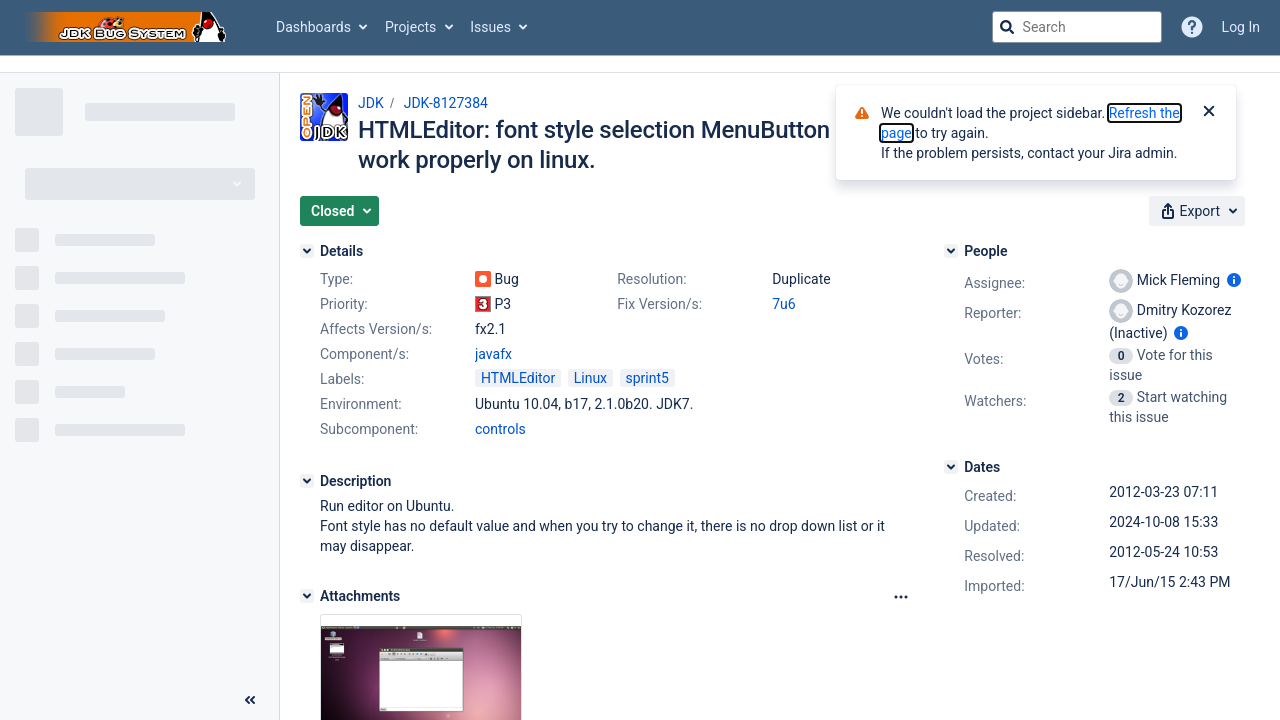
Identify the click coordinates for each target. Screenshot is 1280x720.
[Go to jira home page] (128, 27)
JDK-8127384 (446, 103)
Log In (1241, 27)
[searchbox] (1077, 27)
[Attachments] (307, 596)
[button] (339, 211)
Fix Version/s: (659, 304)
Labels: (342, 379)
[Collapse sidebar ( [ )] (250, 700)
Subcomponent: (369, 429)
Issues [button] (490, 27)
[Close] (1209, 113)
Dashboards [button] (313, 27)
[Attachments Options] (901, 597)
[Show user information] (1234, 280)
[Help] (1192, 27)
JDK (371, 103)
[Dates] (951, 467)
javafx (493, 354)
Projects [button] (410, 27)
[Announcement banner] (640, 64)
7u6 (783, 304)
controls (500, 429)
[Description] (307, 481)
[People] (951, 251)
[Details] (307, 251)
